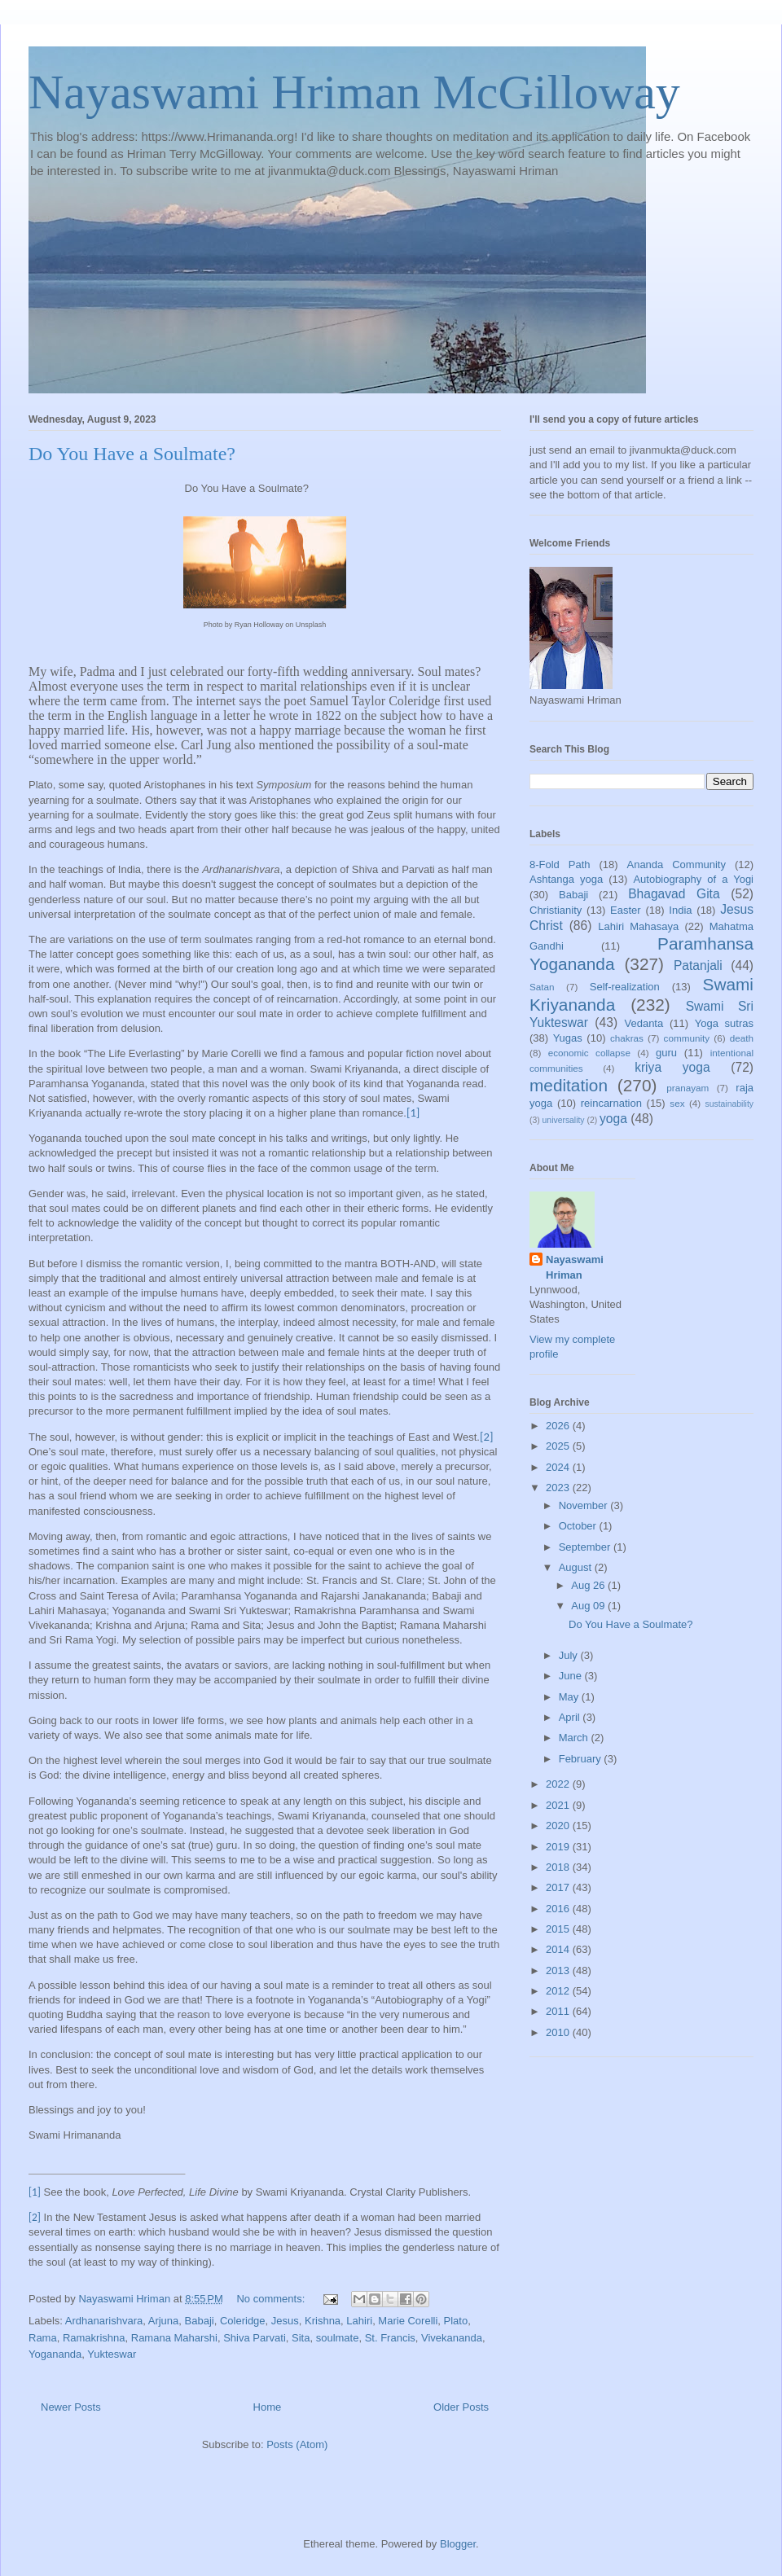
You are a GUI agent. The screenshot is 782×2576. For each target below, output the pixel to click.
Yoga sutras (724, 1023)
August (577, 1567)
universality (564, 1120)
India (680, 910)
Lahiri (359, 2321)
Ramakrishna (94, 2338)
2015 (559, 1929)
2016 (559, 1908)
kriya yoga (672, 1067)
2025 (559, 1446)
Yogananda (55, 2354)
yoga (613, 1119)
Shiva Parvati (254, 2338)
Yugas (567, 1038)
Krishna (322, 2321)
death (741, 1038)
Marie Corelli (407, 2321)
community (687, 1038)
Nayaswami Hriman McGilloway (354, 92)
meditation (568, 1085)
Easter (625, 910)
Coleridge (243, 2321)
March (575, 1737)
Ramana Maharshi (174, 2338)
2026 (559, 1426)
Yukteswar (111, 2354)
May (570, 1697)
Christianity (555, 910)
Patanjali (698, 965)
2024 (559, 1467)
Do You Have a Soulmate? (132, 453)
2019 (559, 1847)
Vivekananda (451, 2338)
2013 (559, 1970)
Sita (301, 2338)
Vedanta (644, 1023)
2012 (559, 1991)
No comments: (271, 2299)
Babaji (199, 2321)
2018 (559, 1867)
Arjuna (163, 2321)
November (585, 1505)
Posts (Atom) (296, 2444)
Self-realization (625, 987)
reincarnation (611, 1103)
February (581, 1759)
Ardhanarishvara (104, 2321)
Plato (456, 2321)
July (570, 1655)
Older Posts (461, 2407)
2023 (559, 1487)
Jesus (285, 2321)
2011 (559, 2011)
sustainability (729, 1103)
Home (267, 2407)
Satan (542, 986)
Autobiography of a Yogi (693, 879)
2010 (559, 2032)
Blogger (458, 2544)
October (579, 1526)
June (572, 1676)
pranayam (687, 1087)
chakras (627, 1038)
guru (666, 1053)
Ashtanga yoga (566, 879)
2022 (559, 1784)
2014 (559, 1949)
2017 (559, 1887)
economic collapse (589, 1052)
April (571, 1717)
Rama (43, 2338)
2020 (559, 1825)
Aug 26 (589, 1585)
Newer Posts (71, 2407)
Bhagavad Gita (673, 894)
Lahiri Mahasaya (638, 926)
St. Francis (390, 2338)
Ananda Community (675, 864)
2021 (559, 1805)
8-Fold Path (560, 864)
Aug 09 (589, 1606)
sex (677, 1103)
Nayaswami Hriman (575, 1266)
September (586, 1547)
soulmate (337, 2338)
